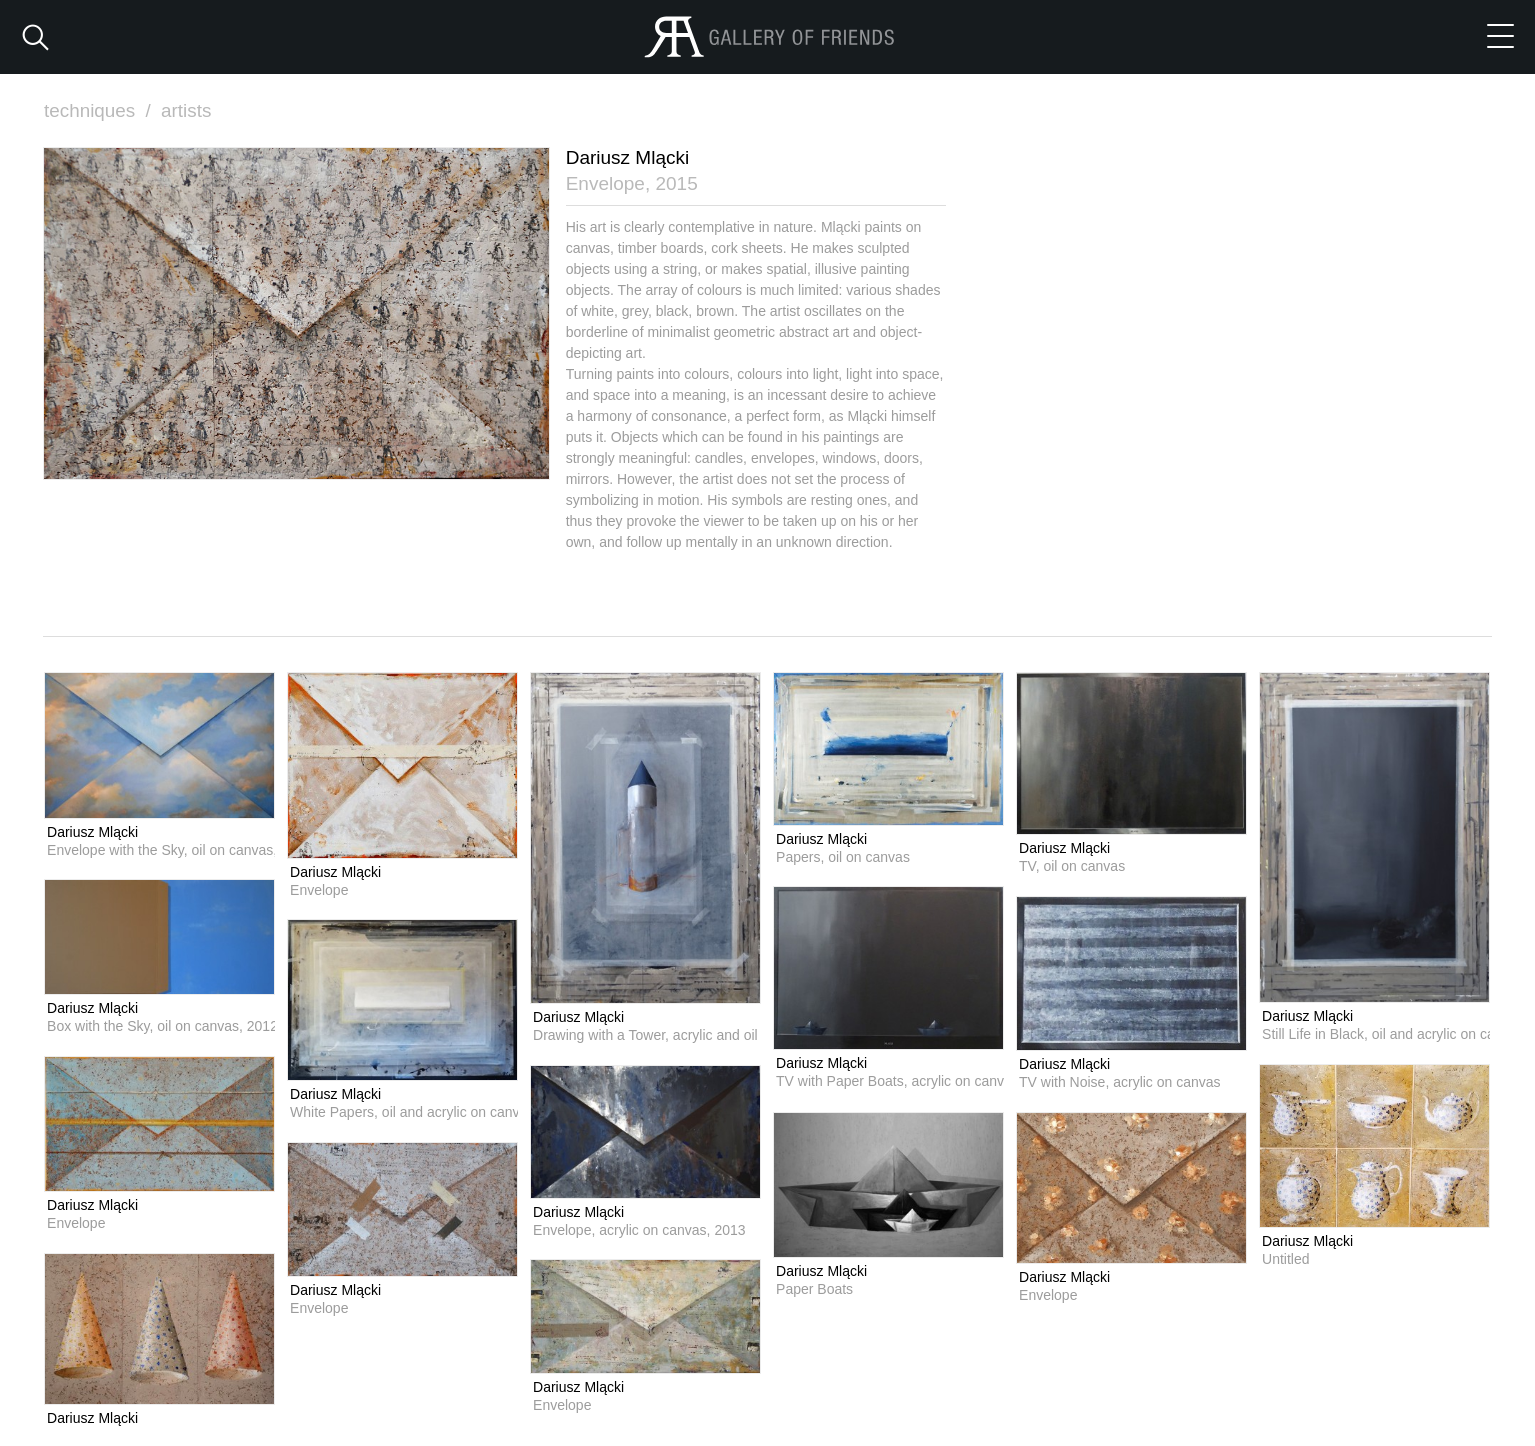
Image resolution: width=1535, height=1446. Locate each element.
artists (187, 110)
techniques (100, 110)
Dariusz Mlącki (92, 831)
